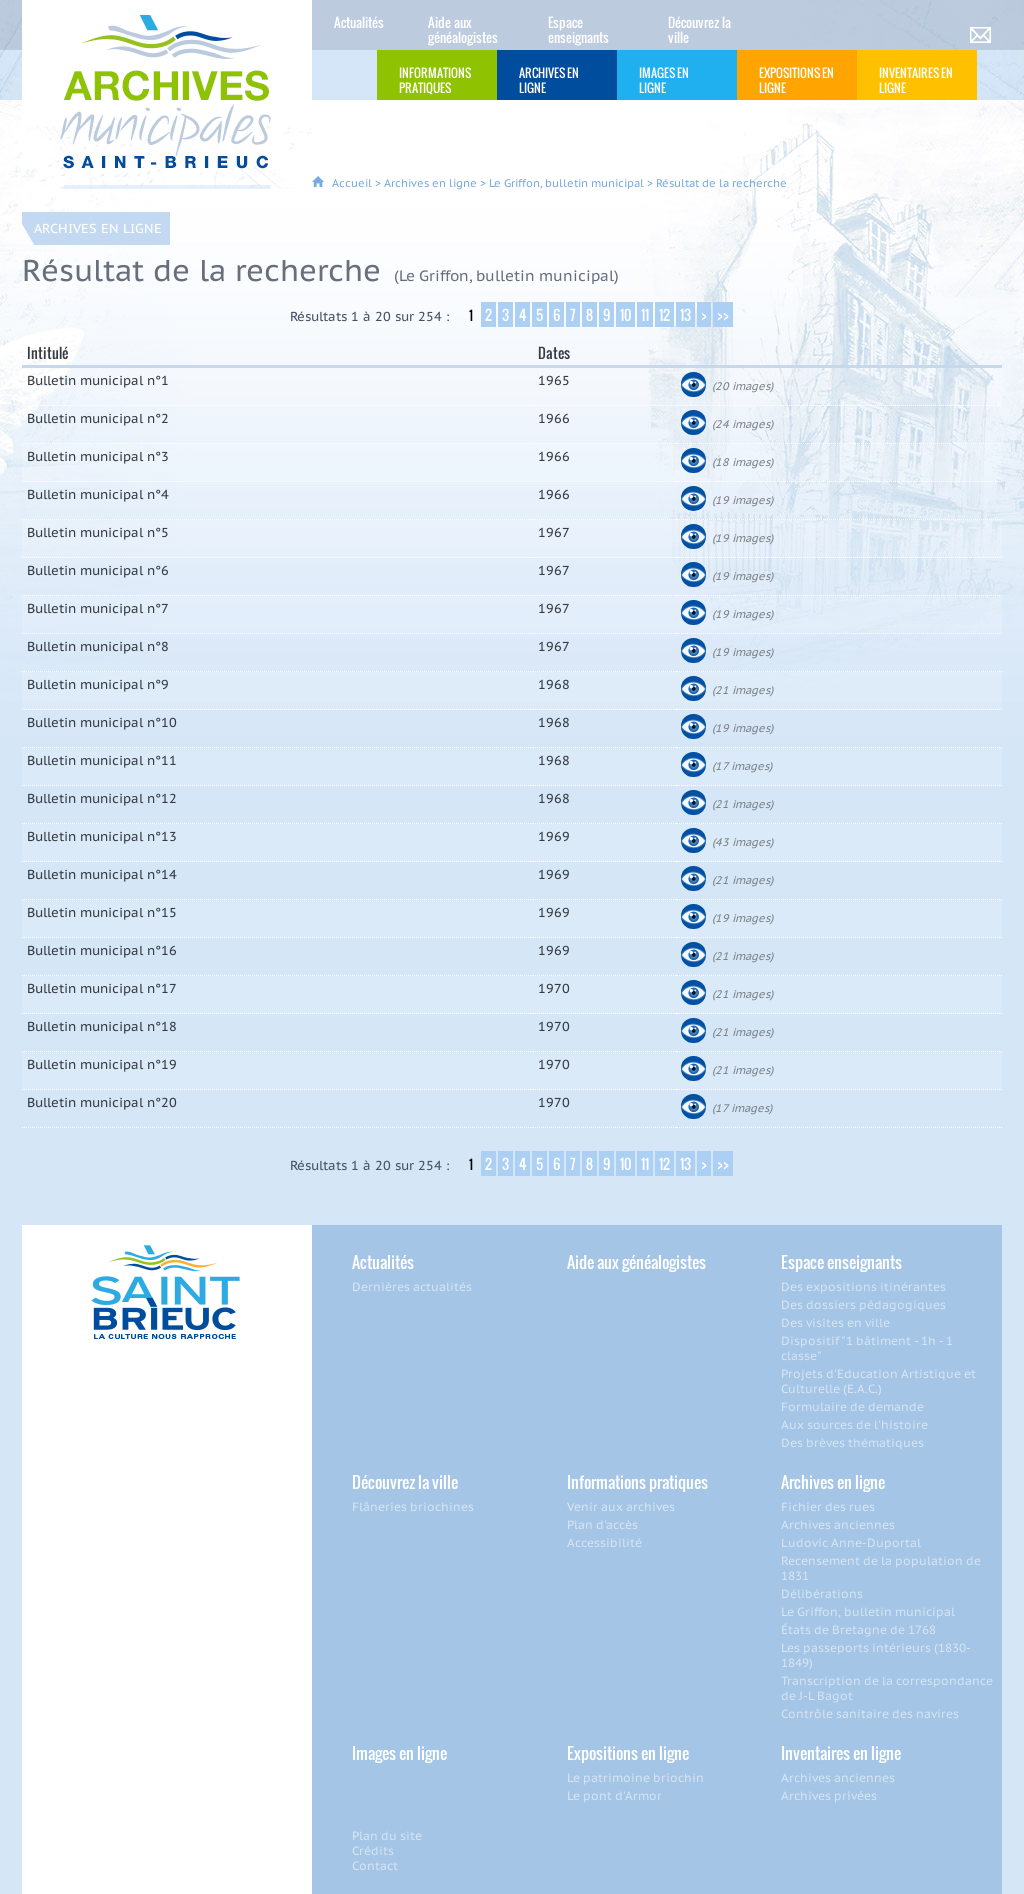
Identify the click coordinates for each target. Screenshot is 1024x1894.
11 (645, 314)
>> (723, 314)
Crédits (373, 1850)
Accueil (352, 183)
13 (685, 314)
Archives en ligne (430, 183)
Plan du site (387, 1835)
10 (625, 314)
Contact (375, 1865)
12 (664, 314)
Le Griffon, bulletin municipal (566, 183)
